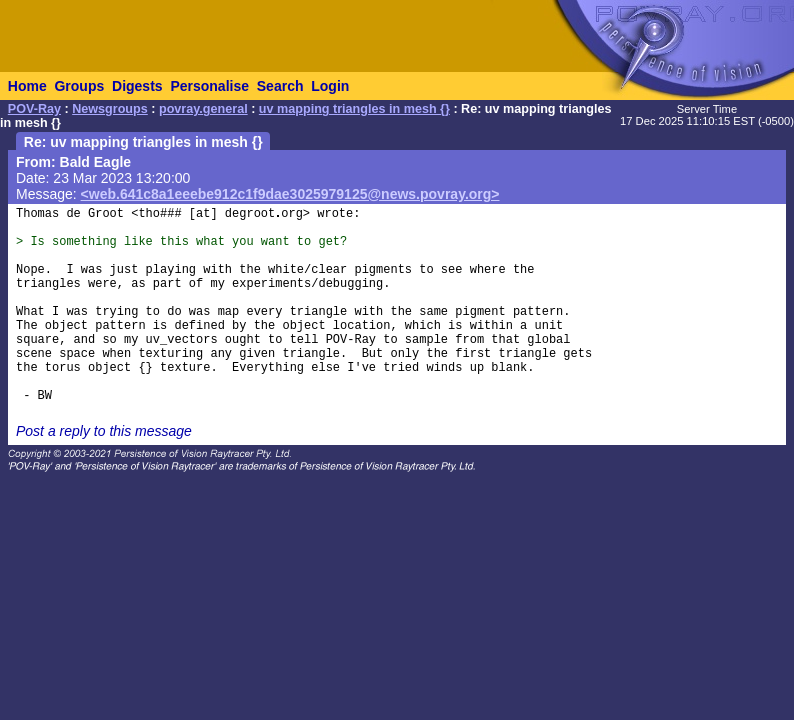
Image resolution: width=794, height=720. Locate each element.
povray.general (203, 109)
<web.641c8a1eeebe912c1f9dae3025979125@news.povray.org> (290, 194)
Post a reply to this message (104, 431)
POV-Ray (34, 109)
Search (280, 86)
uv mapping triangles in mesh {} (354, 109)
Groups (79, 86)
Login (330, 86)
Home (27, 86)
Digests (137, 86)
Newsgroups (110, 109)
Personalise (209, 86)
